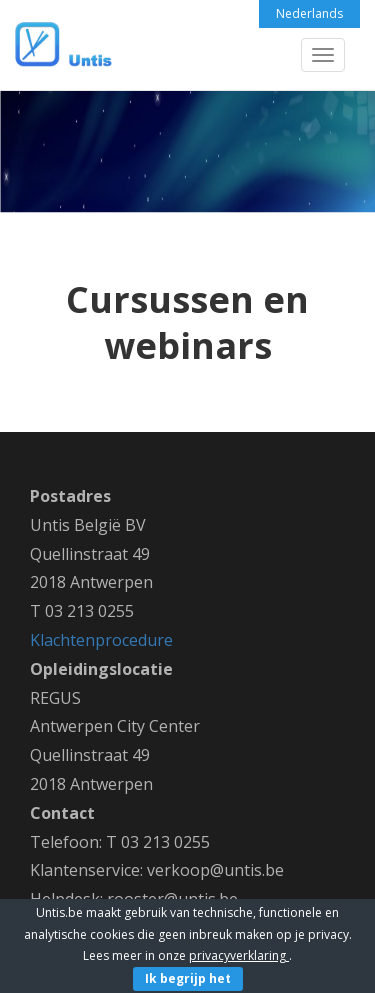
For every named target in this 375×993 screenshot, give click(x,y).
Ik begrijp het (188, 978)
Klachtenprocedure (101, 640)
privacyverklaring (239, 955)
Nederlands (309, 13)
